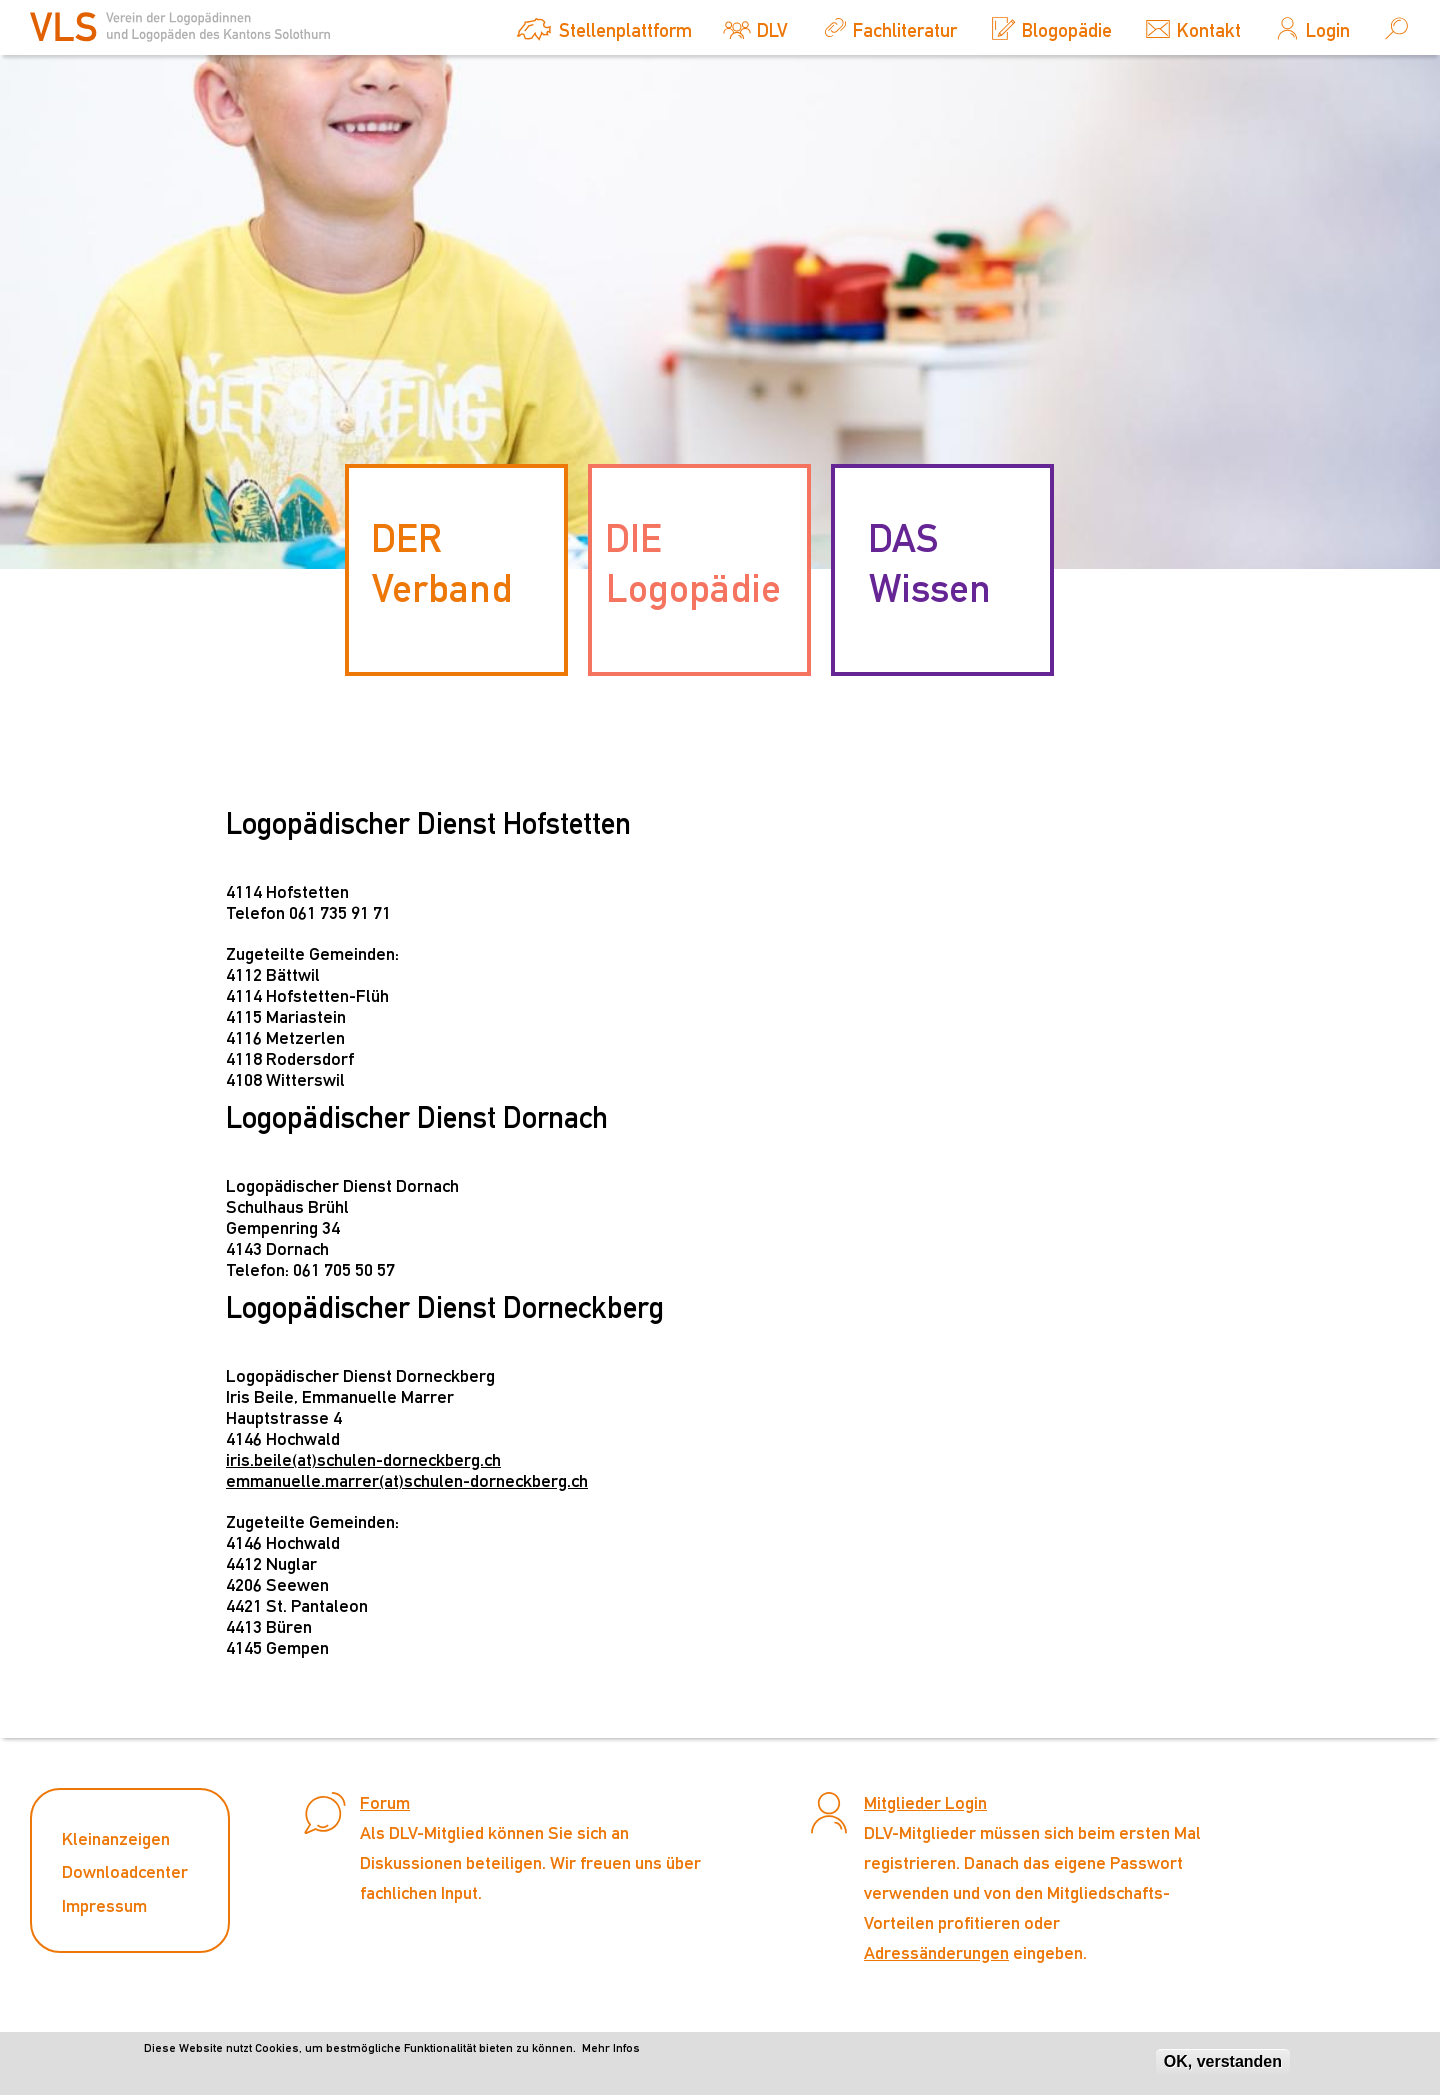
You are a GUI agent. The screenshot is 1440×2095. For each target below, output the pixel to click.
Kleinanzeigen (116, 1838)
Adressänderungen (936, 1952)
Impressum (104, 1905)
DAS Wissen (929, 563)
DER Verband (441, 563)
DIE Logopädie (693, 563)
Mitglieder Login (925, 1802)
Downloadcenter (125, 1871)
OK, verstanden (1223, 2065)
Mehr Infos (611, 2052)
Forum (385, 1802)
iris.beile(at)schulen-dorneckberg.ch (363, 1459)
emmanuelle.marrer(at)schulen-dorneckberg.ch (407, 1480)
